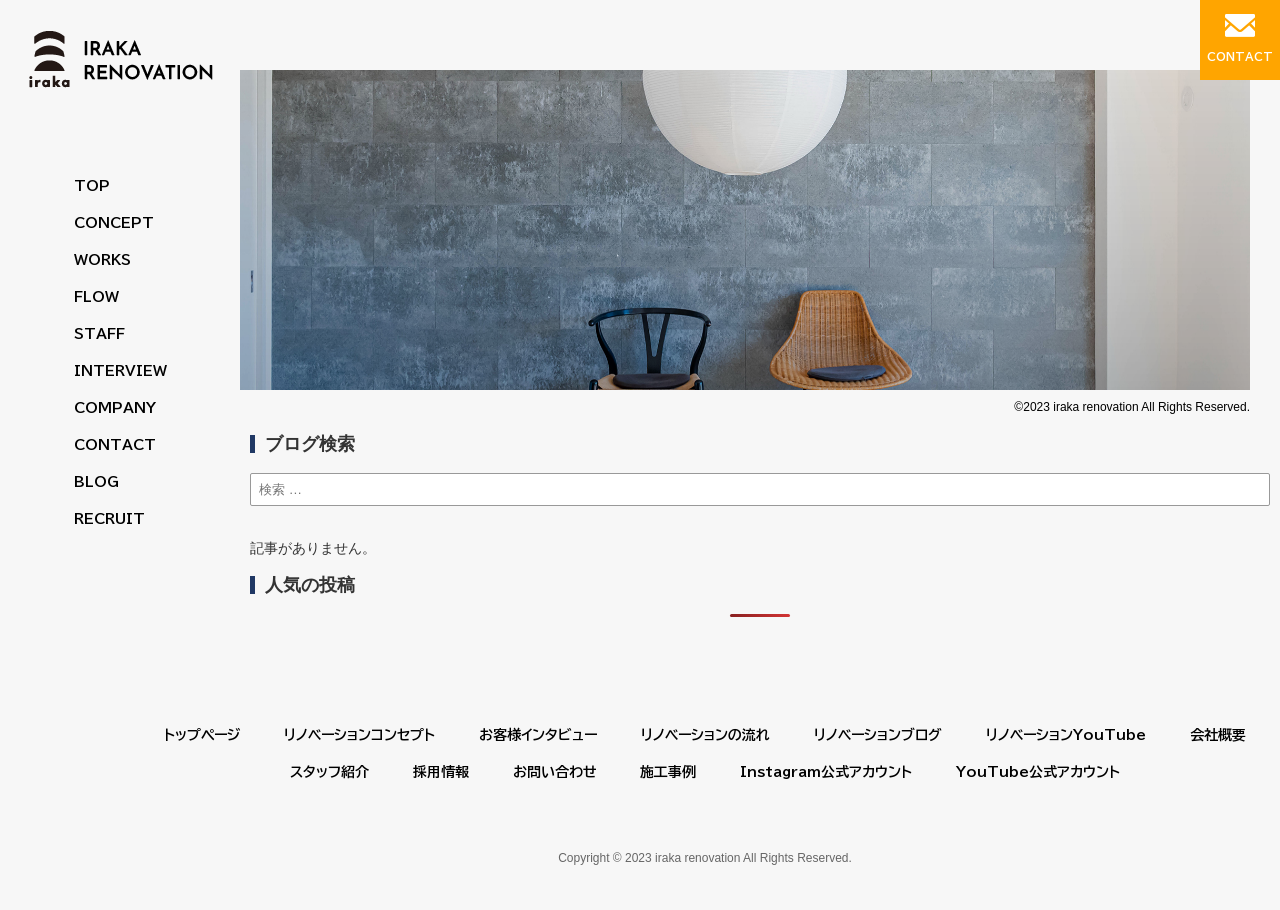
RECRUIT (109, 519)
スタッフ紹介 (329, 772)
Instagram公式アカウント (826, 772)
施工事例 (668, 772)
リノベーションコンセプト (359, 735)
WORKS (102, 260)
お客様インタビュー (538, 735)
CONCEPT (114, 223)
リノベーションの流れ (705, 735)
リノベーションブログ (878, 735)
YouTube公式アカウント (1038, 772)
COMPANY (115, 408)
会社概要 (1218, 735)
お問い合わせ (555, 772)
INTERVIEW (120, 371)
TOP (92, 186)
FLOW (96, 297)
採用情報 (441, 772)
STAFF (99, 334)
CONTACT (115, 445)
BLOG (96, 482)
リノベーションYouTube (1066, 735)
